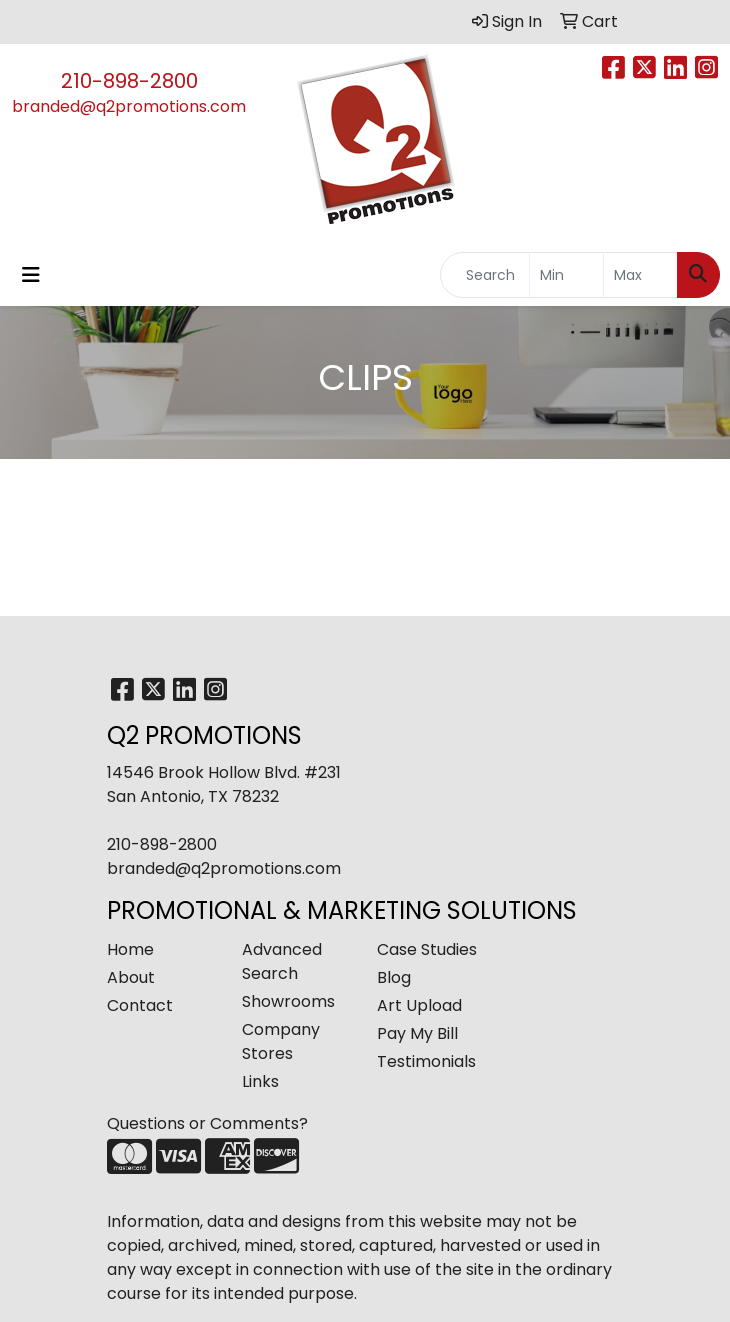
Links (260, 1081)
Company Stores (281, 1041)
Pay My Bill (417, 1033)
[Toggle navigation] (31, 275)
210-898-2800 (129, 81)
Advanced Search (282, 961)
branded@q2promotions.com (129, 106)
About (131, 977)
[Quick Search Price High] (640, 275)
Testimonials (426, 1061)
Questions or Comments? (207, 1123)
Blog (394, 977)
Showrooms (288, 1001)
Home (130, 949)
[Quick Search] (485, 275)
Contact (140, 1005)
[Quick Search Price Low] (566, 275)
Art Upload (419, 1005)
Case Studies (427, 949)
